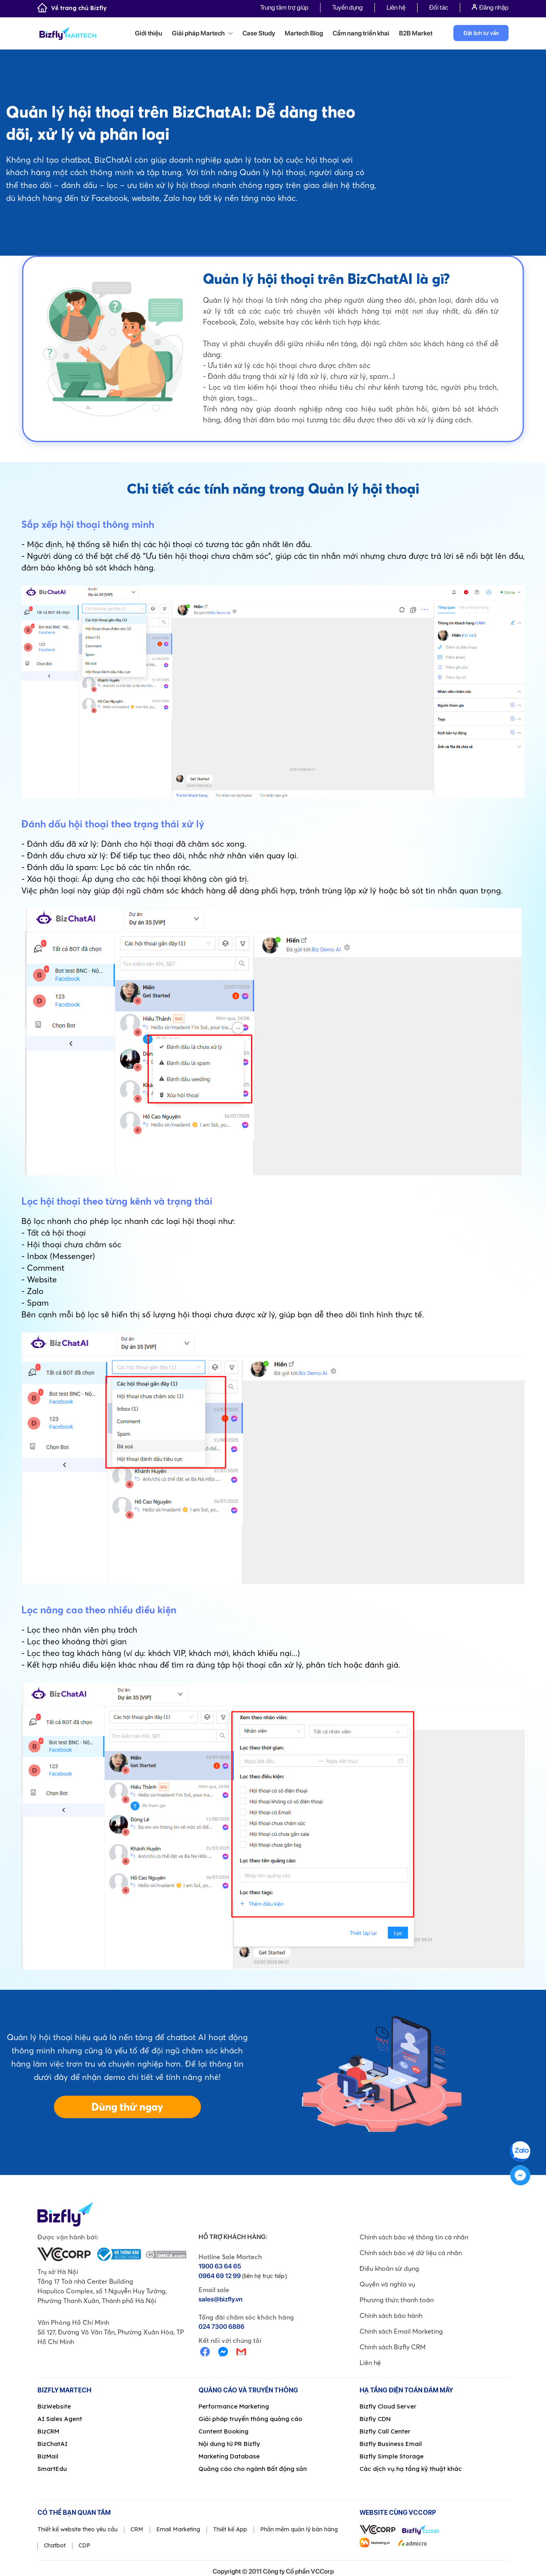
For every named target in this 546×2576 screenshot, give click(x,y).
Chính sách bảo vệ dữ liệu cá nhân (411, 2253)
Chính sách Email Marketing (401, 2331)
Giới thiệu (148, 33)
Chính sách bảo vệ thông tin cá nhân (414, 2237)
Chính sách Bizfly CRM (393, 2347)
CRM (136, 2529)
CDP (84, 2545)
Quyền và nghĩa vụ (387, 2284)
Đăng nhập (490, 7)
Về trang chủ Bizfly (72, 8)
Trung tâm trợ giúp (284, 7)
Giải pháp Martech (202, 33)
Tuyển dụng (347, 7)
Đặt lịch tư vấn (481, 33)
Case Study (258, 33)
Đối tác (438, 7)
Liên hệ (396, 7)
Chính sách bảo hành (391, 2315)
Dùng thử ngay (127, 2106)
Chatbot (55, 2545)
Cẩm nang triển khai (361, 33)
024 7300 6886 (221, 2326)
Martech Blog (304, 33)
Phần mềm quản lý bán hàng (299, 2529)
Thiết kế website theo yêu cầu (77, 2529)
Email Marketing (178, 2529)
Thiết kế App (230, 2529)
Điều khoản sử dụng (389, 2268)
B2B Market (415, 33)
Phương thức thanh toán (397, 2300)
